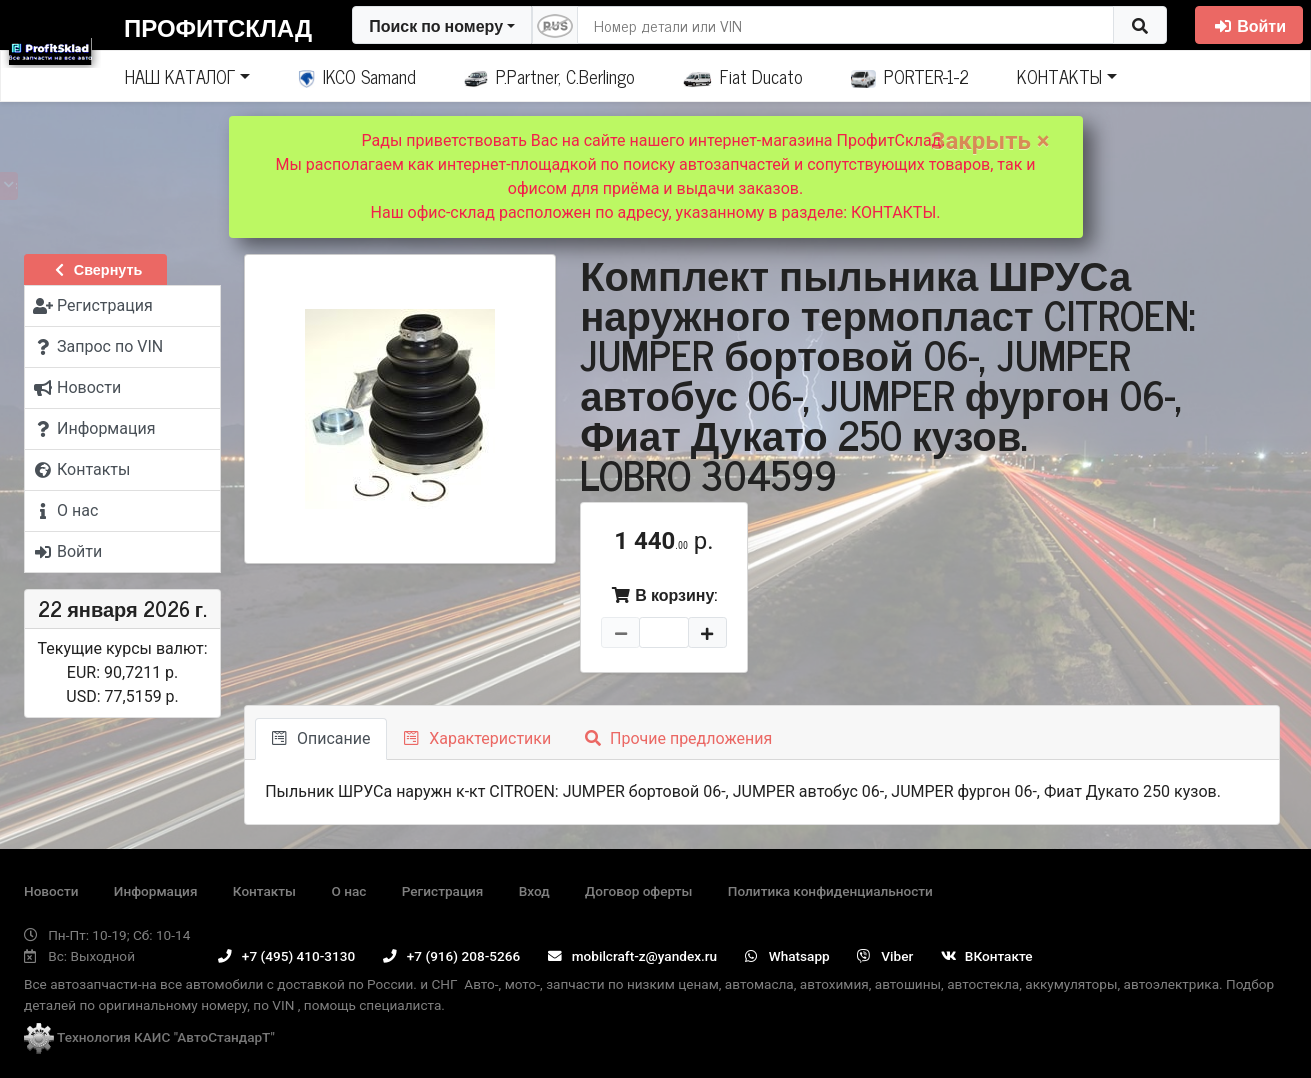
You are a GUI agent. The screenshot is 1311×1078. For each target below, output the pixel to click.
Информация (156, 891)
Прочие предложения (678, 738)
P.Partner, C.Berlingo (549, 76)
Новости (51, 891)
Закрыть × (990, 141)
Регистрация (443, 891)
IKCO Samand (357, 76)
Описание (321, 738)
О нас (348, 891)
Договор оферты (638, 891)
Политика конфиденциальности (830, 891)
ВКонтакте (987, 956)
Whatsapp (787, 956)
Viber (885, 956)
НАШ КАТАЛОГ (180, 76)
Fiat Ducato (743, 76)
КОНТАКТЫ (1059, 76)
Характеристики (477, 738)
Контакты (264, 891)
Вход (534, 891)
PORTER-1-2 (910, 76)
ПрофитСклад (218, 26)
